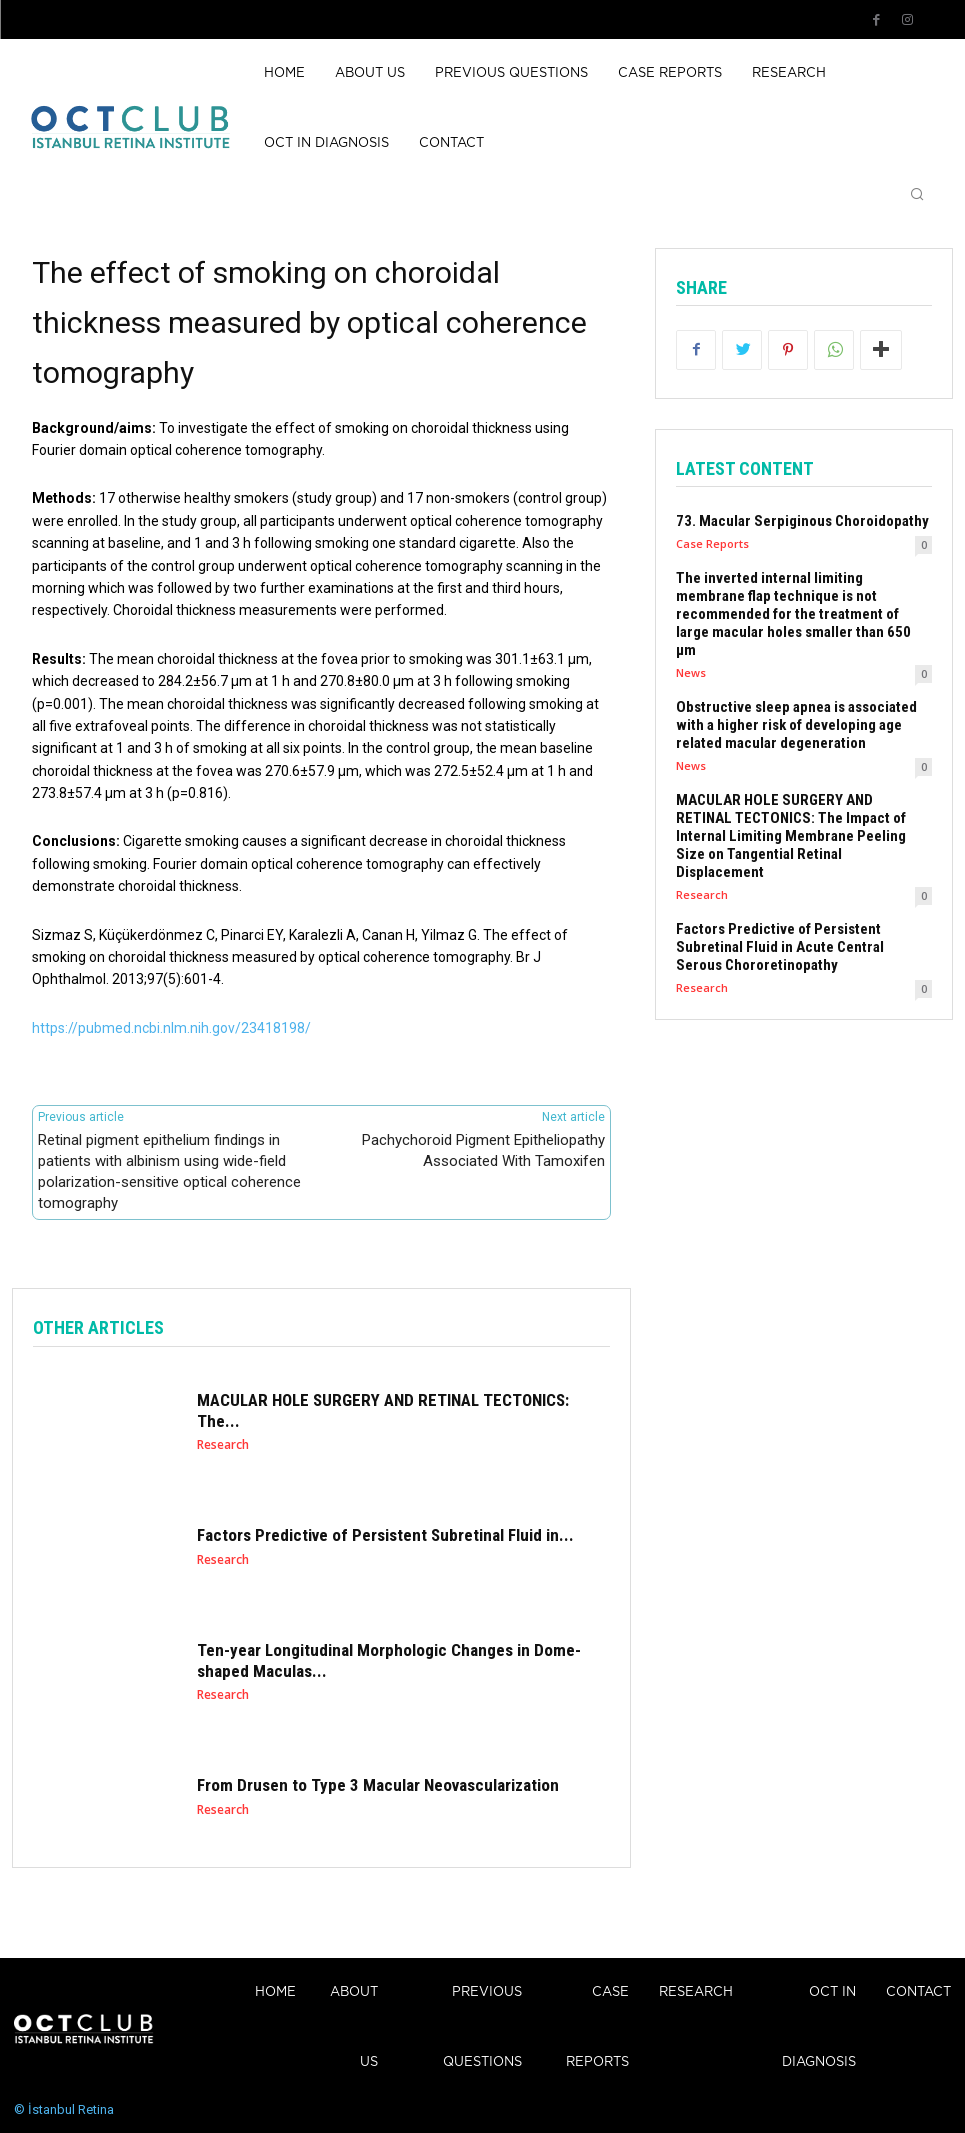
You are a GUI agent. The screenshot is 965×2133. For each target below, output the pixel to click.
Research (223, 1445)
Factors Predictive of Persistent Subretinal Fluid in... (385, 1536)
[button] (917, 196)
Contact (918, 1992)
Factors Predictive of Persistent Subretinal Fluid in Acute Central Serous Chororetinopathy (780, 947)
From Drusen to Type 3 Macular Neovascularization (378, 1786)
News (691, 672)
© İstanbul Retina (64, 2109)
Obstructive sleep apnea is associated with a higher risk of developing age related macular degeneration (796, 725)
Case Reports (712, 543)
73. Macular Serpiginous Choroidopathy (802, 521)
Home (275, 1992)
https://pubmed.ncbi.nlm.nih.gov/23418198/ (171, 1028)
